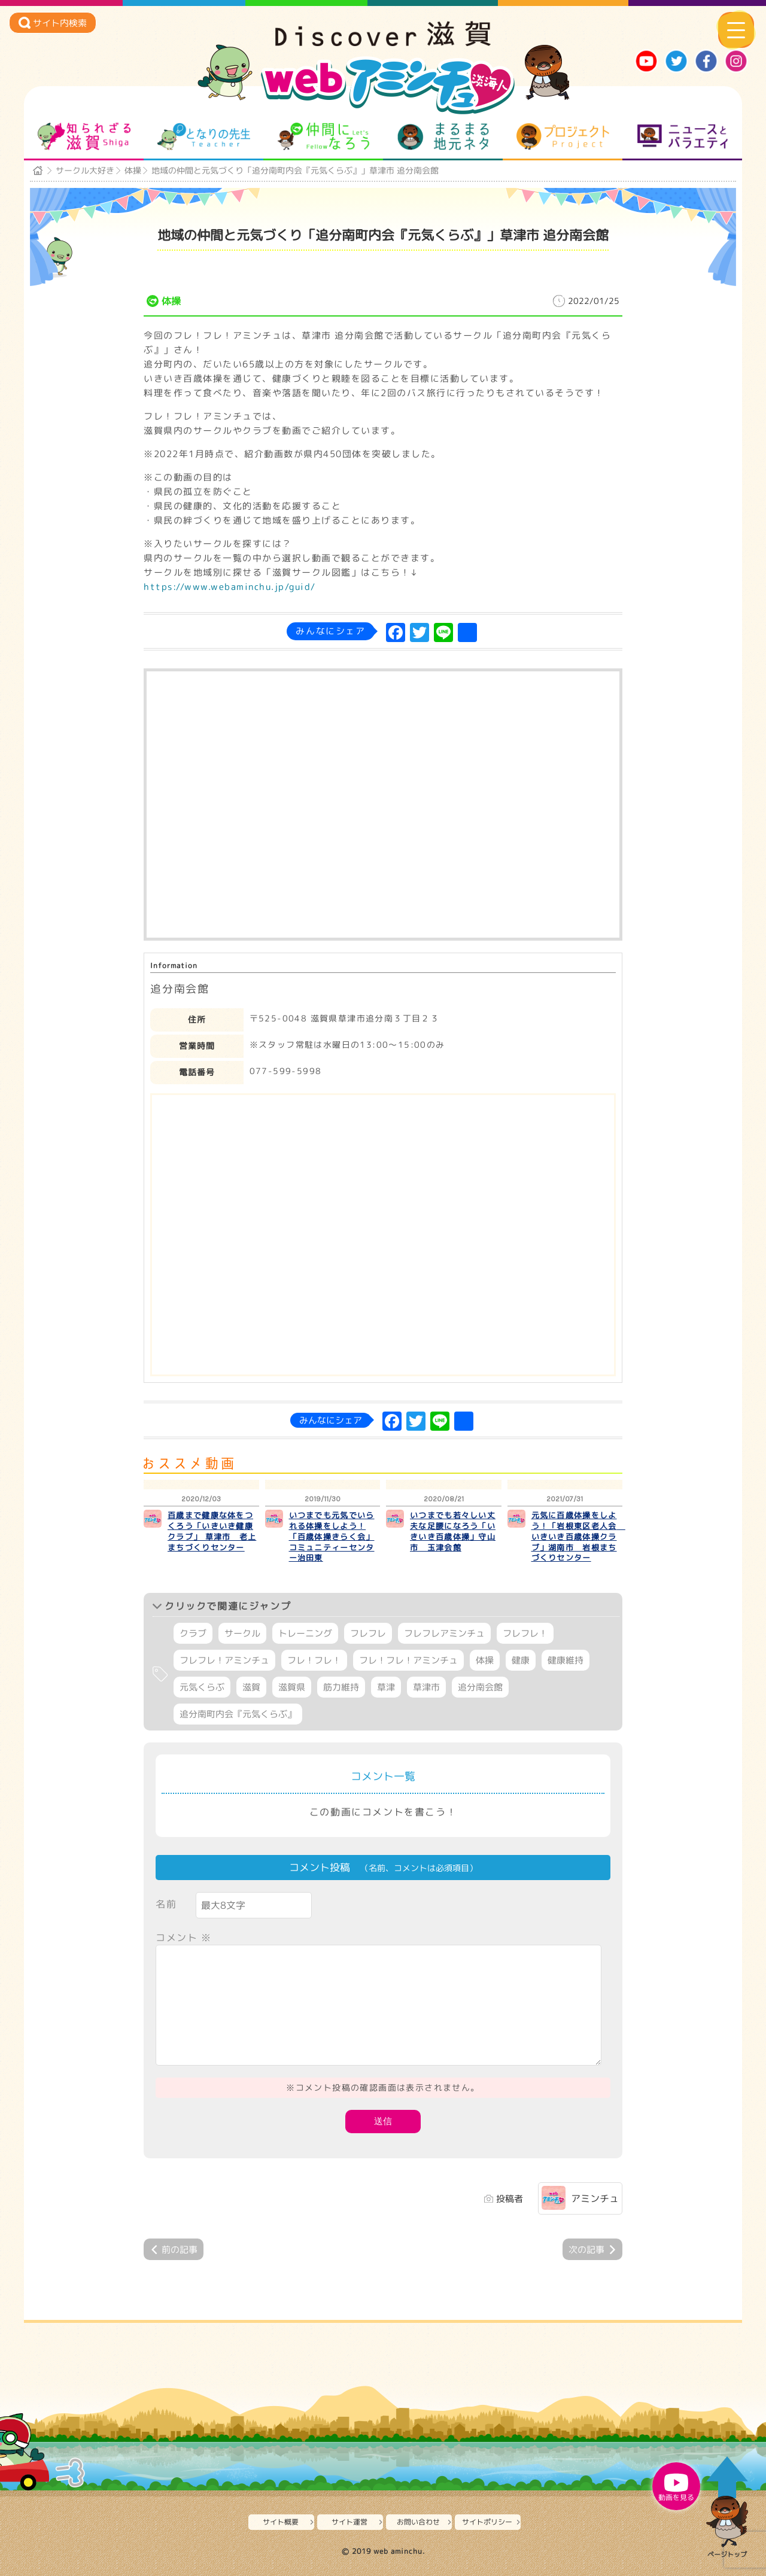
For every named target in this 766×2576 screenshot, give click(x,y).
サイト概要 (281, 2522)
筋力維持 (341, 1687)
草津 (386, 1687)
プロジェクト (562, 136)
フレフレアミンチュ (444, 1633)
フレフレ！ (525, 1633)
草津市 (426, 1687)
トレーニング (305, 1633)
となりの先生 (203, 136)
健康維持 (565, 1660)
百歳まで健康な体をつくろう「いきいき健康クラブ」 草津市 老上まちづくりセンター (212, 1531)
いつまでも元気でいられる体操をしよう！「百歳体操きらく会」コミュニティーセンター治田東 (332, 1537)
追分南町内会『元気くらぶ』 (238, 1714)
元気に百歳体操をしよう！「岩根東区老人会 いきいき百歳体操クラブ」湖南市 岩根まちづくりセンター (578, 1537)
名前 (166, 1904)
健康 (521, 1660)
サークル (242, 1633)
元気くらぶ (202, 1687)
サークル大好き (85, 170)
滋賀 (251, 1687)
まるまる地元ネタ (443, 136)
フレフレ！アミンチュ (224, 1660)
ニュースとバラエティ (682, 136)
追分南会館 (480, 1687)
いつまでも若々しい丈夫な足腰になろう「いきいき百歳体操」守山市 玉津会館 (453, 1531)
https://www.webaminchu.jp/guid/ (230, 586)
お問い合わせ (418, 2522)
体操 (132, 170)
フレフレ (368, 1633)
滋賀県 (291, 1687)
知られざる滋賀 (84, 136)
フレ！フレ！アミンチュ (408, 1660)
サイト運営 (349, 2522)
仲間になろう (323, 136)
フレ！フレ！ (314, 1660)
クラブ (193, 1633)
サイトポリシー (487, 2522)
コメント (184, 1937)
